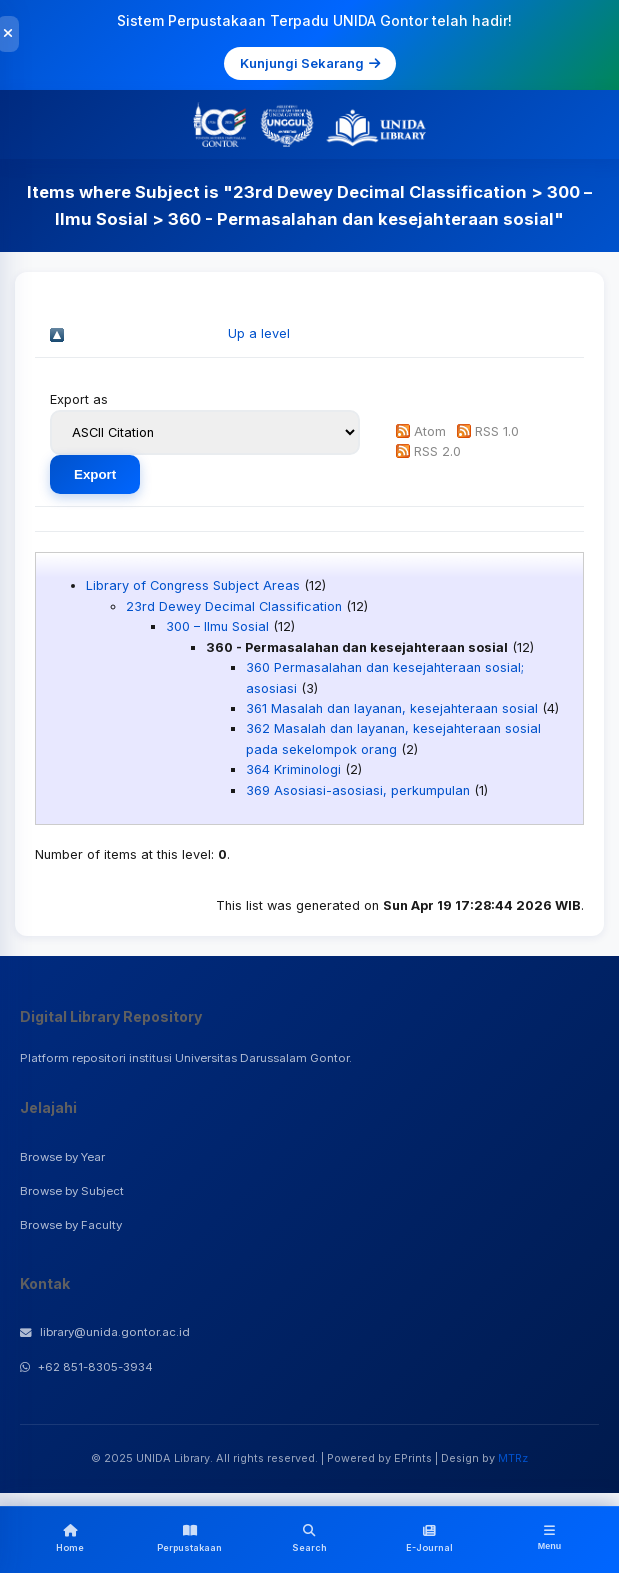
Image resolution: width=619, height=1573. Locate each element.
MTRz (513, 1458)
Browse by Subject (72, 1191)
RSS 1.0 (497, 431)
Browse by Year (62, 1157)
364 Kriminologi (293, 769)
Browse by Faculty (71, 1225)
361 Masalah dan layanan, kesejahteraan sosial (392, 708)
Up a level (259, 333)
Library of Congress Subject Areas (193, 585)
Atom (430, 431)
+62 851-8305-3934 (86, 1367)
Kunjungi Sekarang (310, 63)
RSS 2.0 (437, 451)
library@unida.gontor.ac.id (105, 1332)
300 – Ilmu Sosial (217, 626)
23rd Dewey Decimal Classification (234, 606)
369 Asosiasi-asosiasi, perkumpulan (358, 790)
